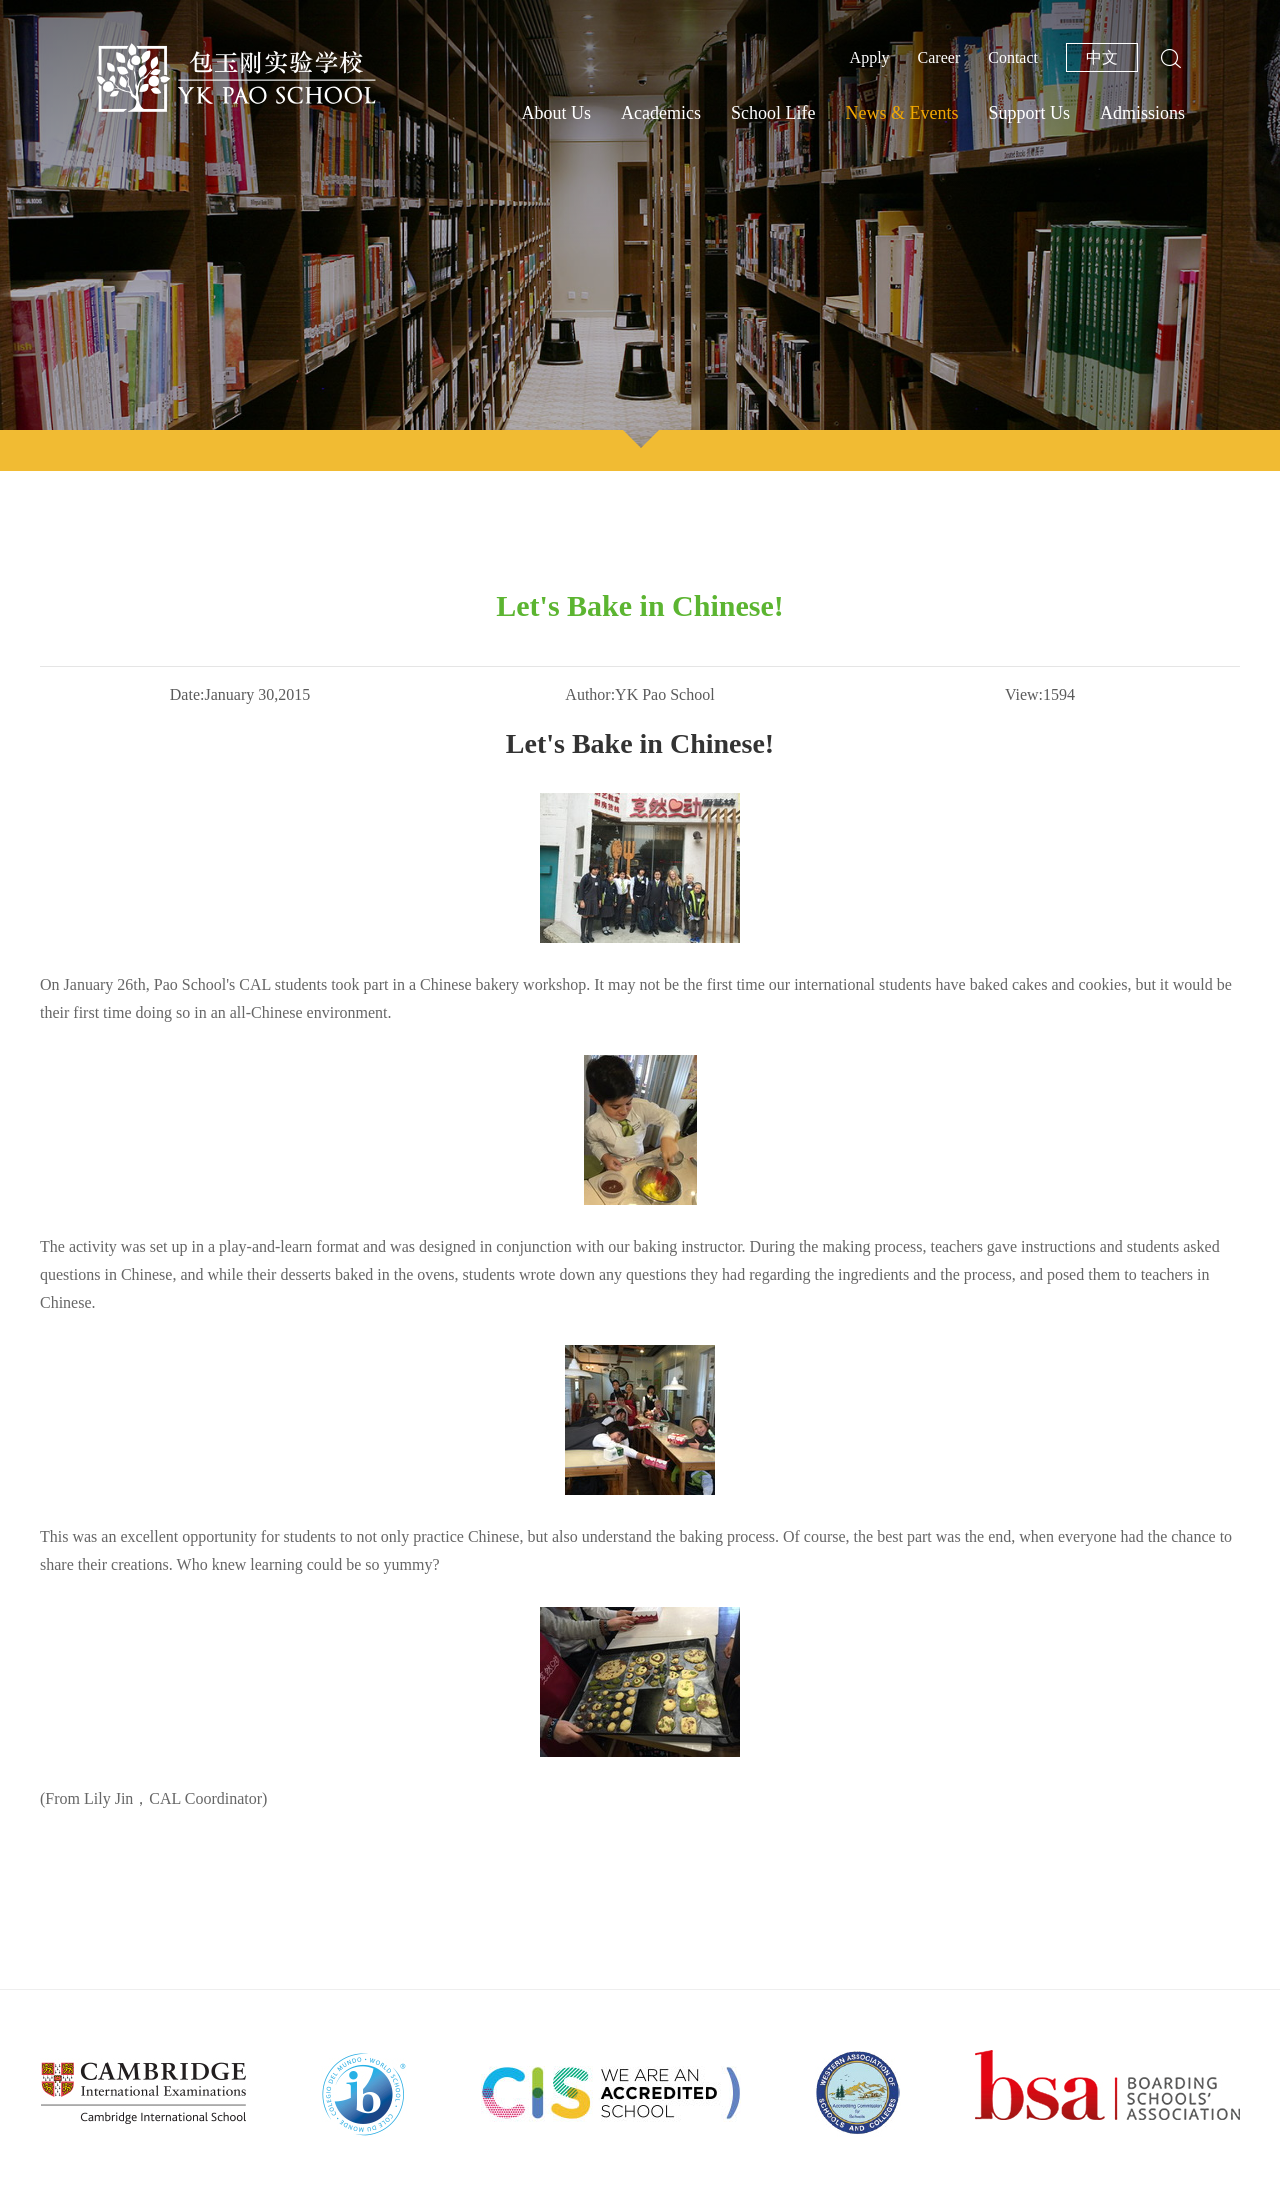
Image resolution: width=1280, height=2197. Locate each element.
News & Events (901, 113)
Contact (1013, 57)
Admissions (1142, 113)
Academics (661, 113)
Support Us (1029, 113)
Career (939, 57)
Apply (870, 57)
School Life (773, 113)
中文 (1102, 57)
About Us (557, 113)
